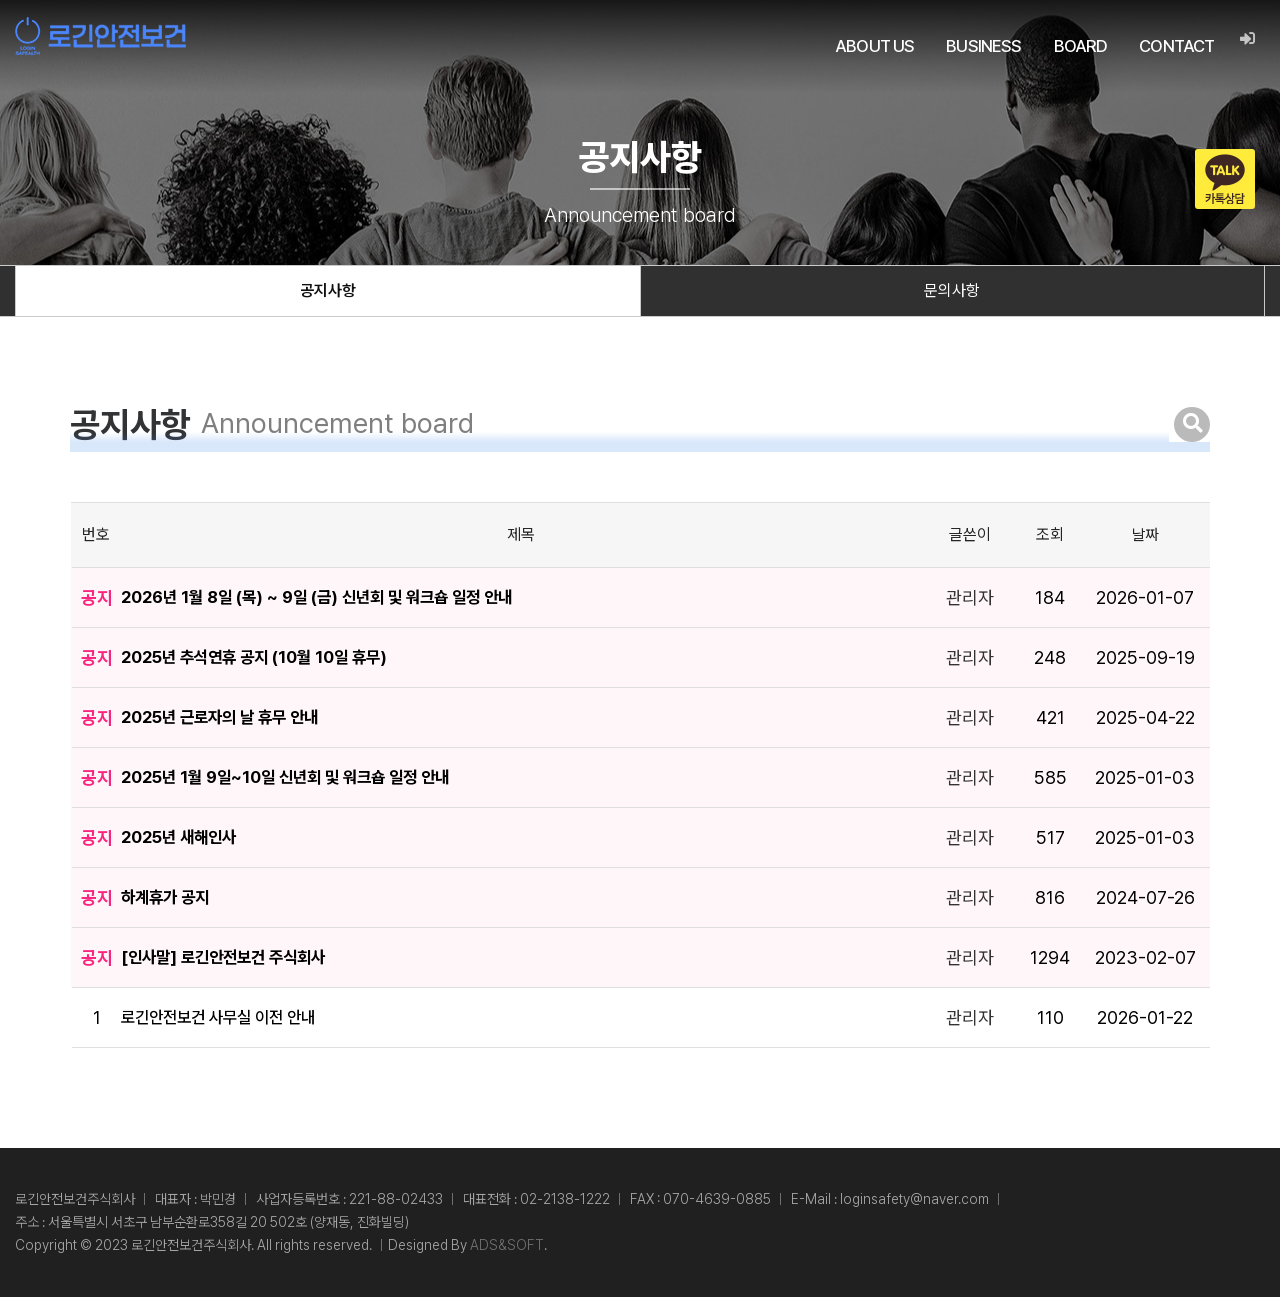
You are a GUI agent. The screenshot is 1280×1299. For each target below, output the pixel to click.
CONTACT (1176, 46)
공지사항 (328, 292)
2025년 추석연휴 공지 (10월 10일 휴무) (269, 659)
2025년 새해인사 (185, 839)
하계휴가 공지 (171, 899)
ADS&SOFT (507, 1247)
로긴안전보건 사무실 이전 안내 (232, 1019)
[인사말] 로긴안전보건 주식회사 (236, 959)
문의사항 (952, 292)
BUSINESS (983, 46)
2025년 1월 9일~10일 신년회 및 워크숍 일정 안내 (304, 779)
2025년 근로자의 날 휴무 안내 (231, 719)
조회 (1050, 537)
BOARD (1080, 46)
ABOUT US (874, 46)
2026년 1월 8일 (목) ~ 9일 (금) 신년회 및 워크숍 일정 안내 (338, 599)
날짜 (1145, 537)
